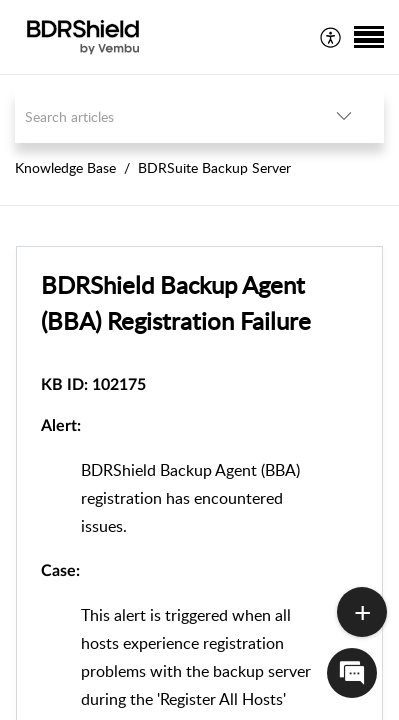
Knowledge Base (65, 167)
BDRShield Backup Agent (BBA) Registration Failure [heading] (176, 302)
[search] (159, 116)
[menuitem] (331, 37)
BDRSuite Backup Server (214, 167)
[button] (331, 37)
